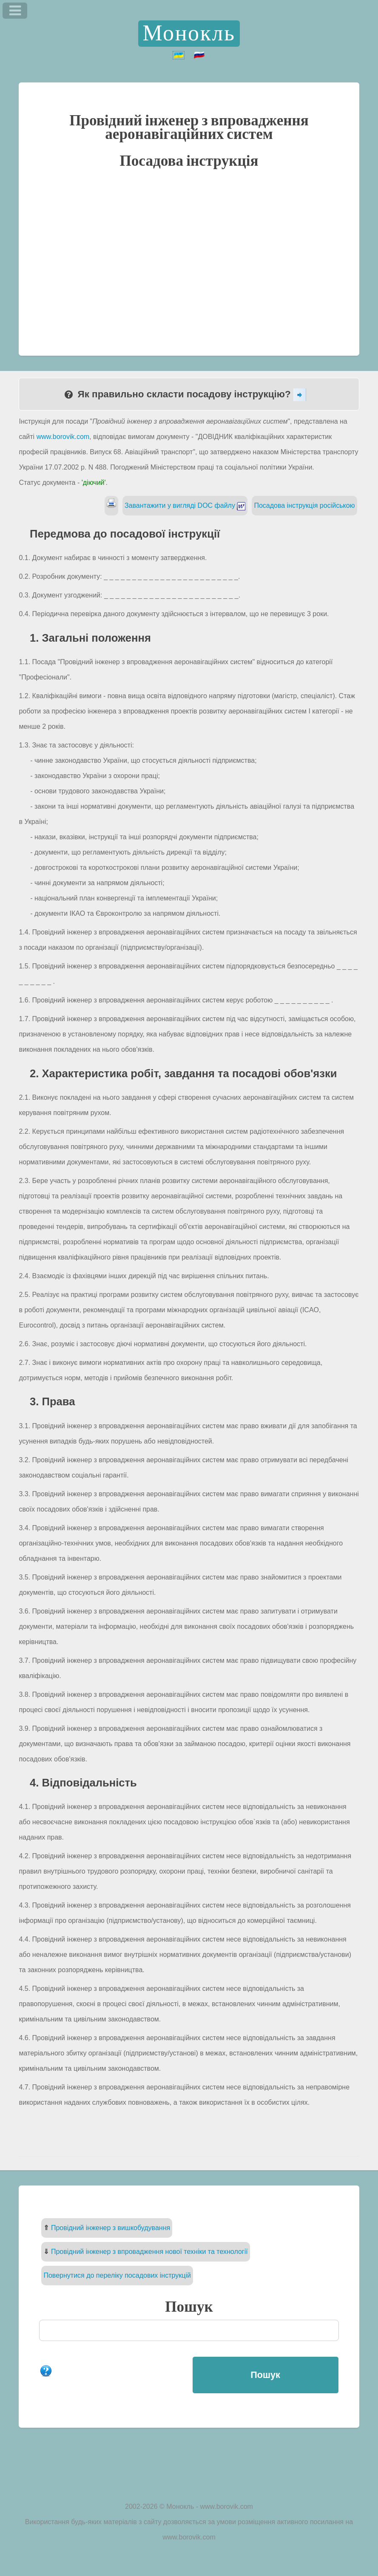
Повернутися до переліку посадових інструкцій (116, 2275)
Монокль (189, 33)
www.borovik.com (63, 436)
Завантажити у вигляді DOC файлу (185, 505)
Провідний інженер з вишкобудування (110, 2227)
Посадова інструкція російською (304, 505)
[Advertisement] (189, 261)
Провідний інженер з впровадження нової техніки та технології (149, 2251)
